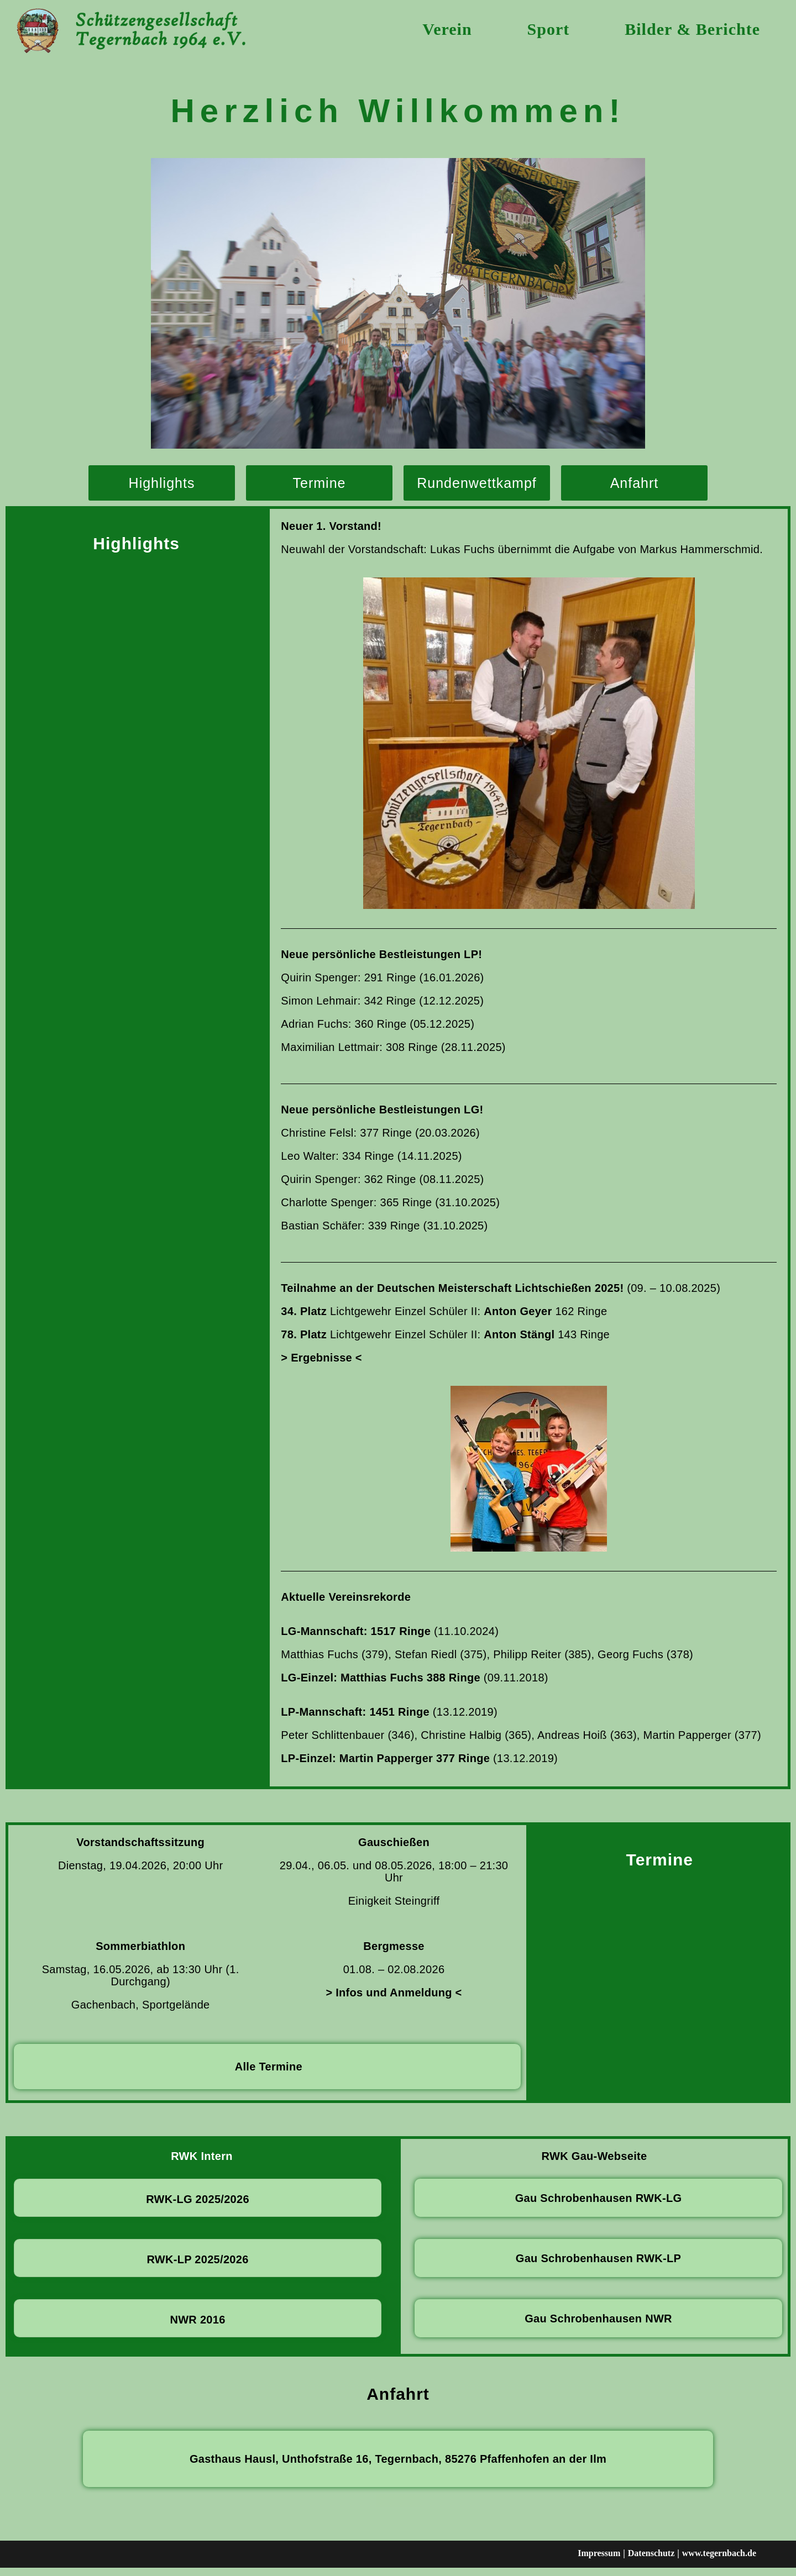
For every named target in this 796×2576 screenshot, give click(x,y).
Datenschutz (651, 2562)
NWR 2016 (197, 2328)
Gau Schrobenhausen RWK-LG (598, 2207)
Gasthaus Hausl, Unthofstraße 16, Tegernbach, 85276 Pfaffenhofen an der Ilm (398, 2468)
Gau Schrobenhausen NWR (598, 2327)
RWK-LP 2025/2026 (197, 2268)
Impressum (599, 2562)
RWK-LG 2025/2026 (197, 2208)
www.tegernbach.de (719, 2562)
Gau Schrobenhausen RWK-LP (598, 2267)
